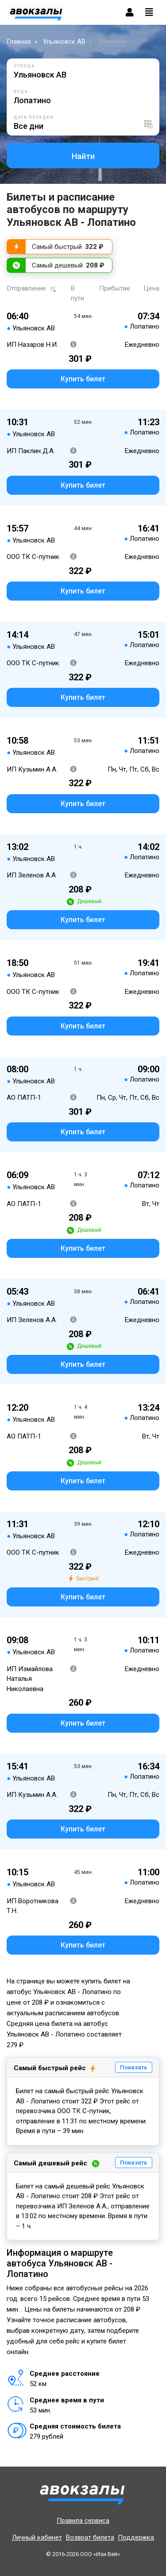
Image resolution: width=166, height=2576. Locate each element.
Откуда (24, 66)
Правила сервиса (83, 2521)
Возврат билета (90, 2537)
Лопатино (112, 42)
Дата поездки (34, 117)
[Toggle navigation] (149, 12)
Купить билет (83, 379)
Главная (19, 42)
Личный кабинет (37, 2537)
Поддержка (136, 2537)
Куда (21, 91)
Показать (133, 2067)
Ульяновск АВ (64, 42)
